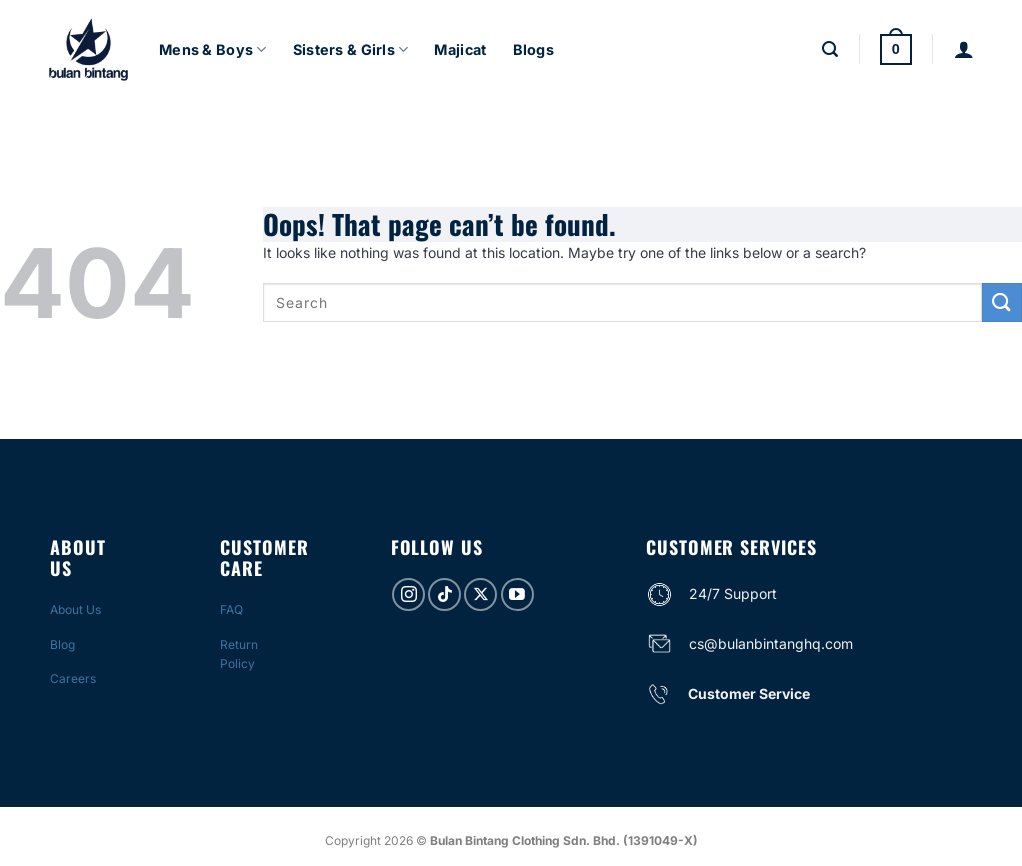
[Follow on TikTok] (444, 594)
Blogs (533, 49)
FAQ (231, 609)
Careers (73, 678)
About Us (75, 609)
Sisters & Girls (351, 49)
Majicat (460, 49)
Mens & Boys (213, 49)
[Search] (830, 49)
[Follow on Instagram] (408, 594)
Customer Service (749, 693)
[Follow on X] (480, 594)
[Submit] (1002, 302)
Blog (62, 644)
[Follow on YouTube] (517, 594)
